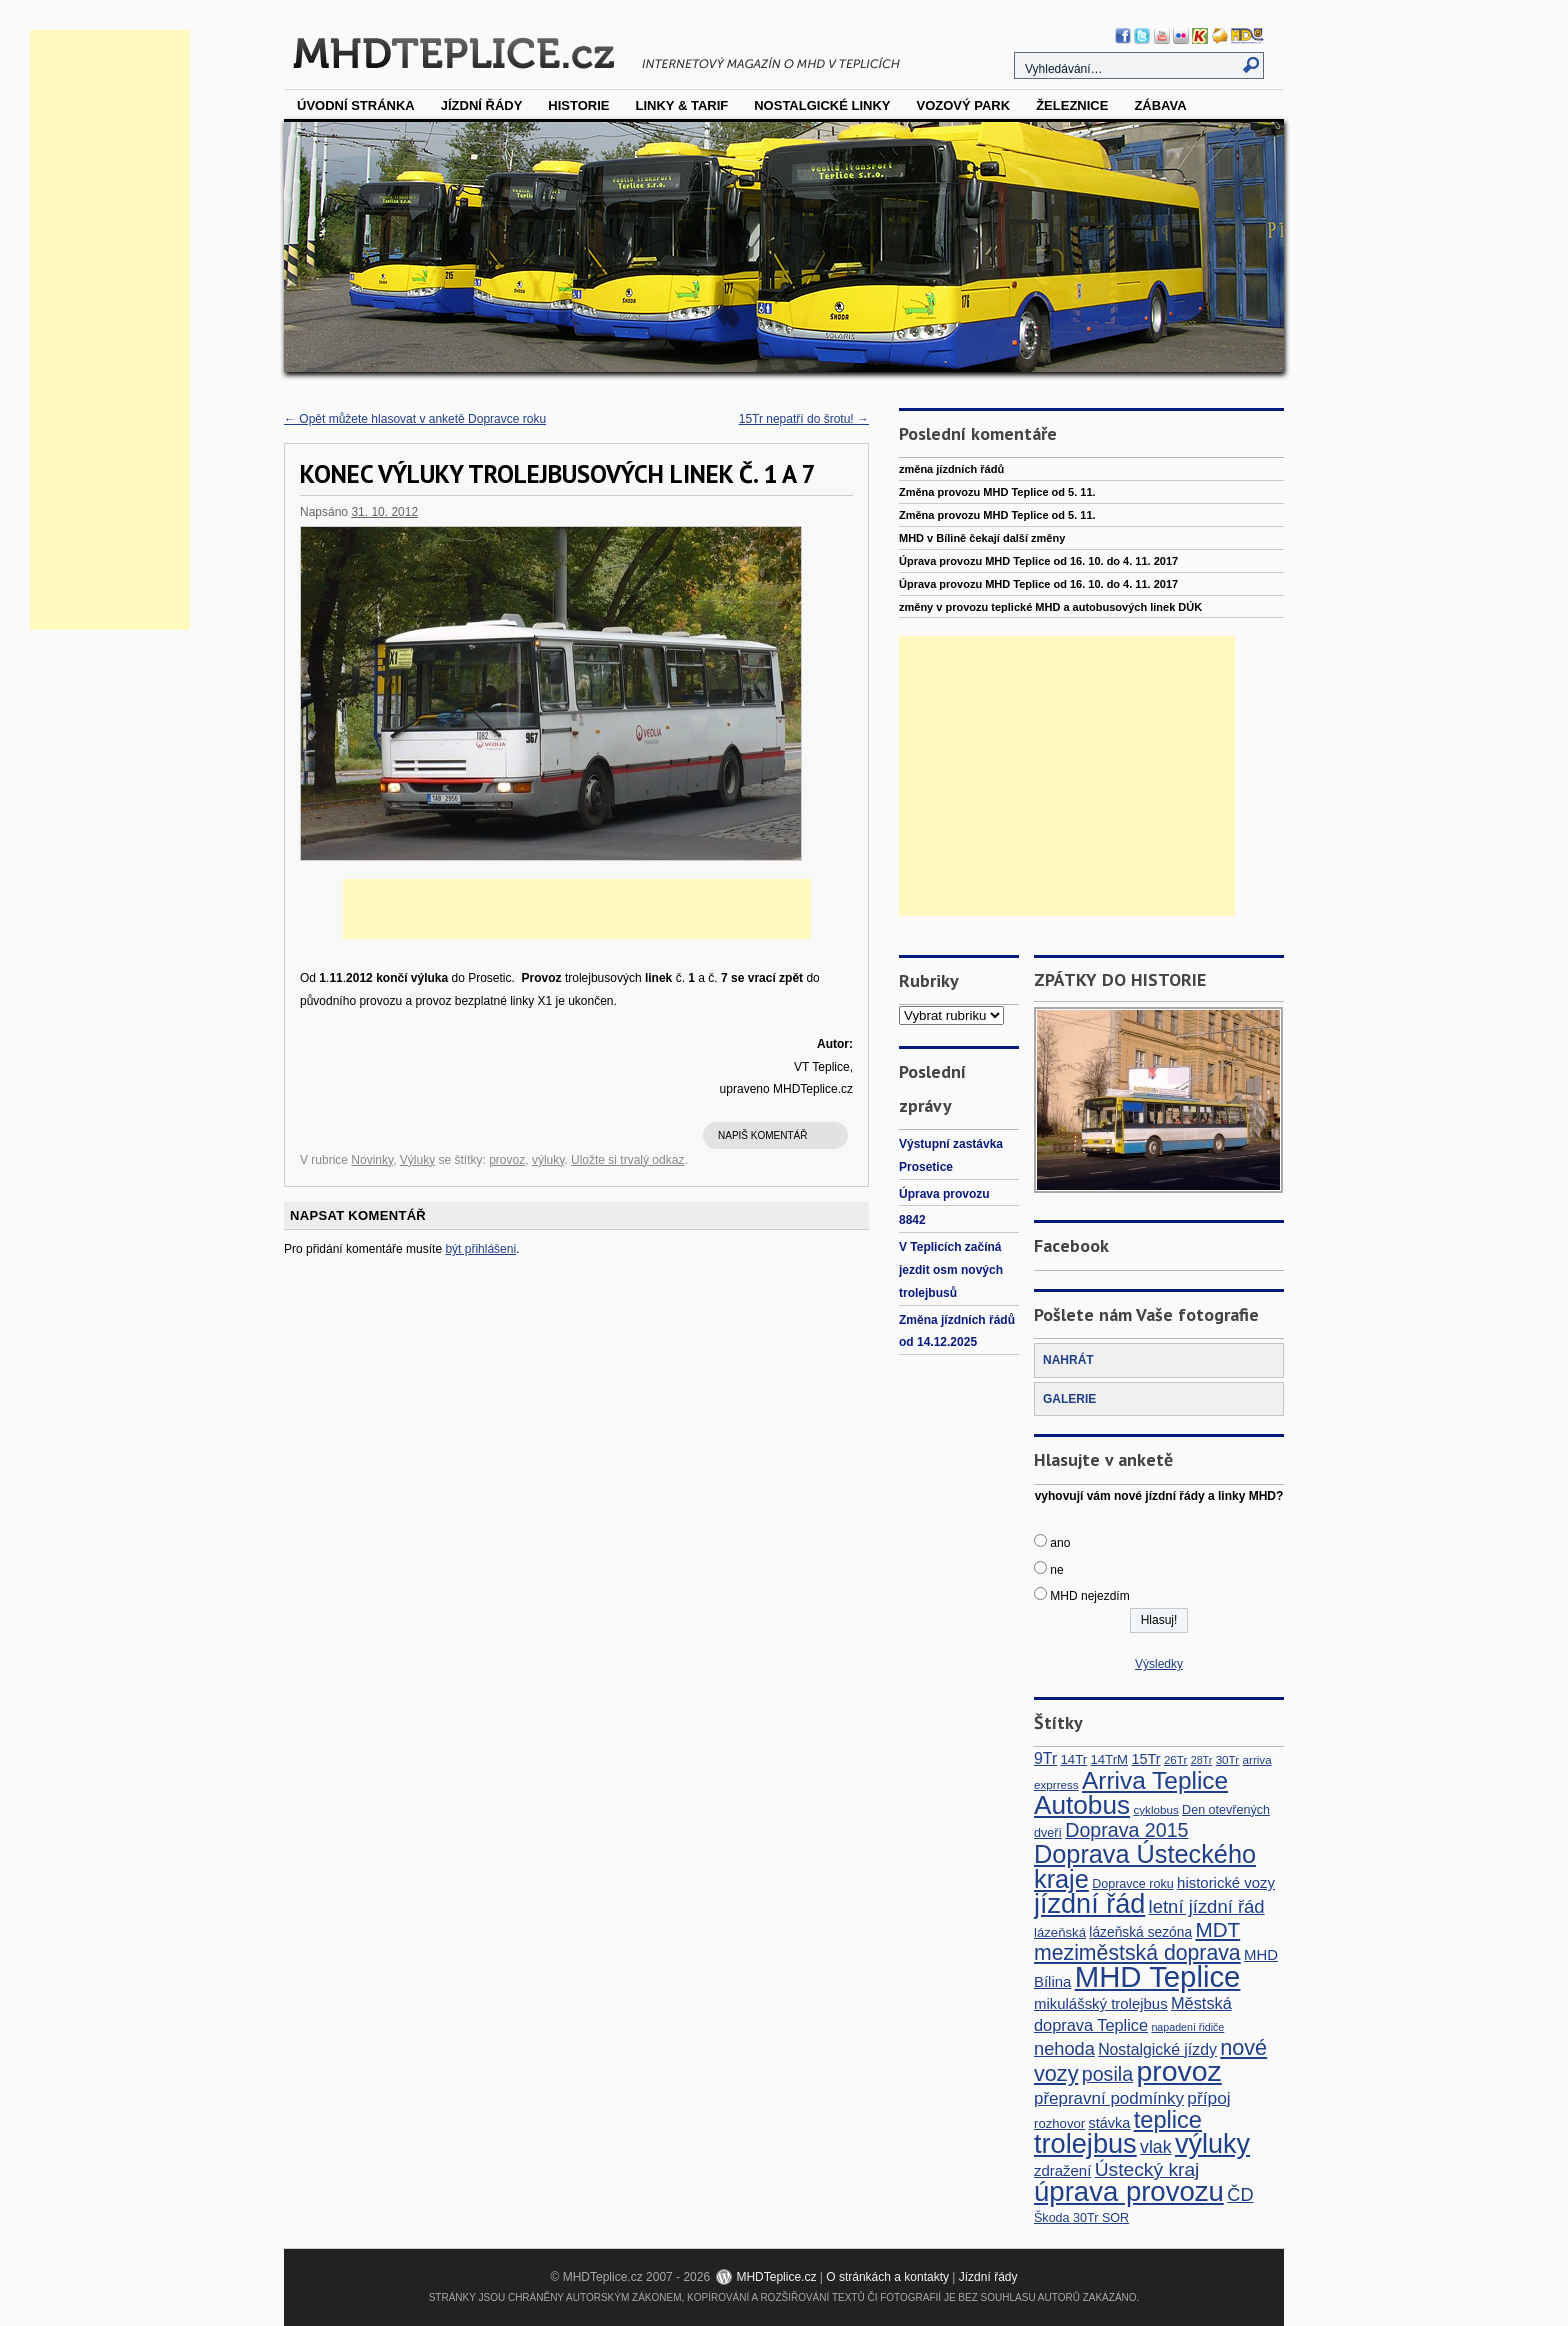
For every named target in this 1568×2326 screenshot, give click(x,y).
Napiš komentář (762, 1135)
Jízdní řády (482, 105)
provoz (507, 1160)
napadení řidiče (1187, 2027)
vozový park (963, 105)
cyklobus (1155, 1809)
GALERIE (1069, 1399)
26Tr (1176, 1759)
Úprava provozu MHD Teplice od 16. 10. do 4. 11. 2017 (1038, 561)
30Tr (1228, 1759)
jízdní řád (1089, 1904)
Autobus (1082, 1805)
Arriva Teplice (1155, 1780)
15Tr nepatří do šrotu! (804, 419)
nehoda (1064, 2048)
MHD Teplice (1158, 1976)
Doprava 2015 (1126, 1830)
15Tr (1145, 1759)
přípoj (1208, 2098)
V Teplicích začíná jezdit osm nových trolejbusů (951, 1270)
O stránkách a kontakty (887, 2277)
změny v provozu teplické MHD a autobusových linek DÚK (1050, 607)
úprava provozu (1129, 2191)
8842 (912, 1220)
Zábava (1160, 105)
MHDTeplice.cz (776, 2277)
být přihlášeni (480, 1249)
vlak (1156, 2147)
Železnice (1072, 105)
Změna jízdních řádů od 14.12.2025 (957, 1331)
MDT (1217, 1929)
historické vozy (1226, 1882)
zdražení (1062, 2170)
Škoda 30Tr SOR (1081, 2218)
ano (1060, 1543)
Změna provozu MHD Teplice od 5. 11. (997, 492)
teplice (1168, 2120)
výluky (548, 1160)
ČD (1240, 2194)
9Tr (1045, 1758)
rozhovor (1059, 2123)
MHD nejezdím (1089, 1596)
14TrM (1109, 1759)
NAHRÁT (1068, 1360)
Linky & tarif (682, 105)
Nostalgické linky (822, 105)
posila (1107, 2074)
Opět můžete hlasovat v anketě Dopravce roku (415, 419)
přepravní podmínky (1109, 2098)
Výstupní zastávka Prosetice (951, 1155)
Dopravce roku (1133, 1884)
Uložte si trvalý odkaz (627, 1160)
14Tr (1074, 1759)
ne (1056, 1570)
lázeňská (1060, 1932)
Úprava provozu (944, 1194)
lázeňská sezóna (1140, 1932)
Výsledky (1159, 1664)
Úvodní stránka (356, 105)
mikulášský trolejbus (1101, 2003)
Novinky (372, 1160)
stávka (1110, 2123)
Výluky (417, 1160)
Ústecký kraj (1147, 2169)
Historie (578, 105)
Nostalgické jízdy (1157, 2049)
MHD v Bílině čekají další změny (982, 538)
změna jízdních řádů (951, 469)
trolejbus (1085, 2143)
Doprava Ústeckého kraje (1145, 1866)
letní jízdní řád (1207, 1906)
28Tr (1202, 1760)
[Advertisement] (110, 330)
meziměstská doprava (1137, 1953)
